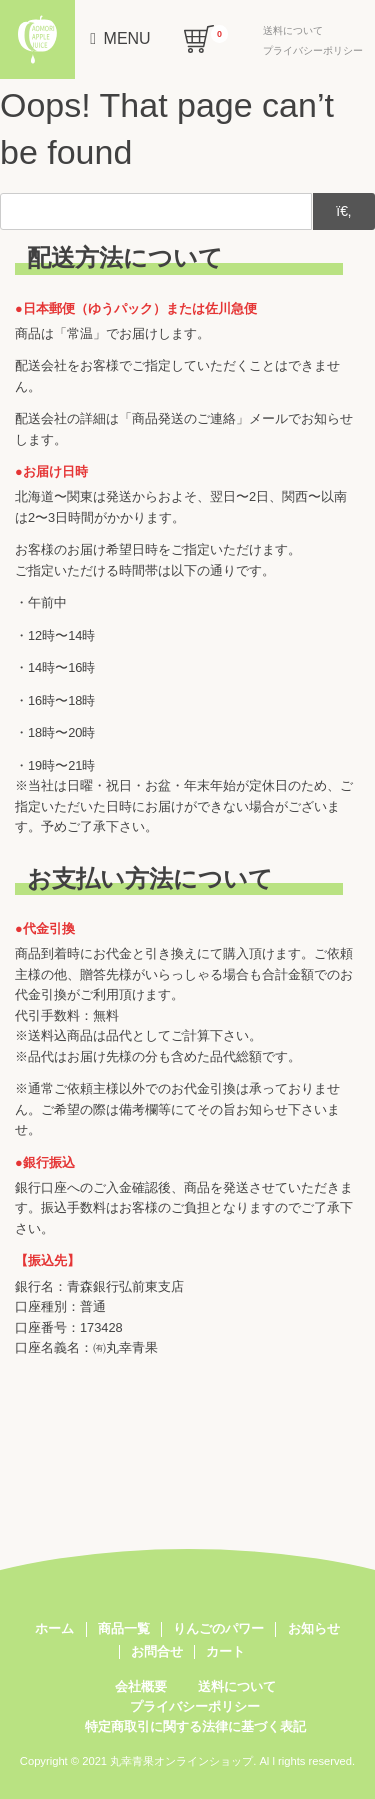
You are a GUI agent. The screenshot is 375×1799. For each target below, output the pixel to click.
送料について (293, 30)
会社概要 (141, 1686)
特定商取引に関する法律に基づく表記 (195, 1726)
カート (225, 1652)
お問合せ (157, 1652)
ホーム (54, 1629)
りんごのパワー (218, 1629)
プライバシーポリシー (313, 50)
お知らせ (314, 1629)
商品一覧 (124, 1629)
